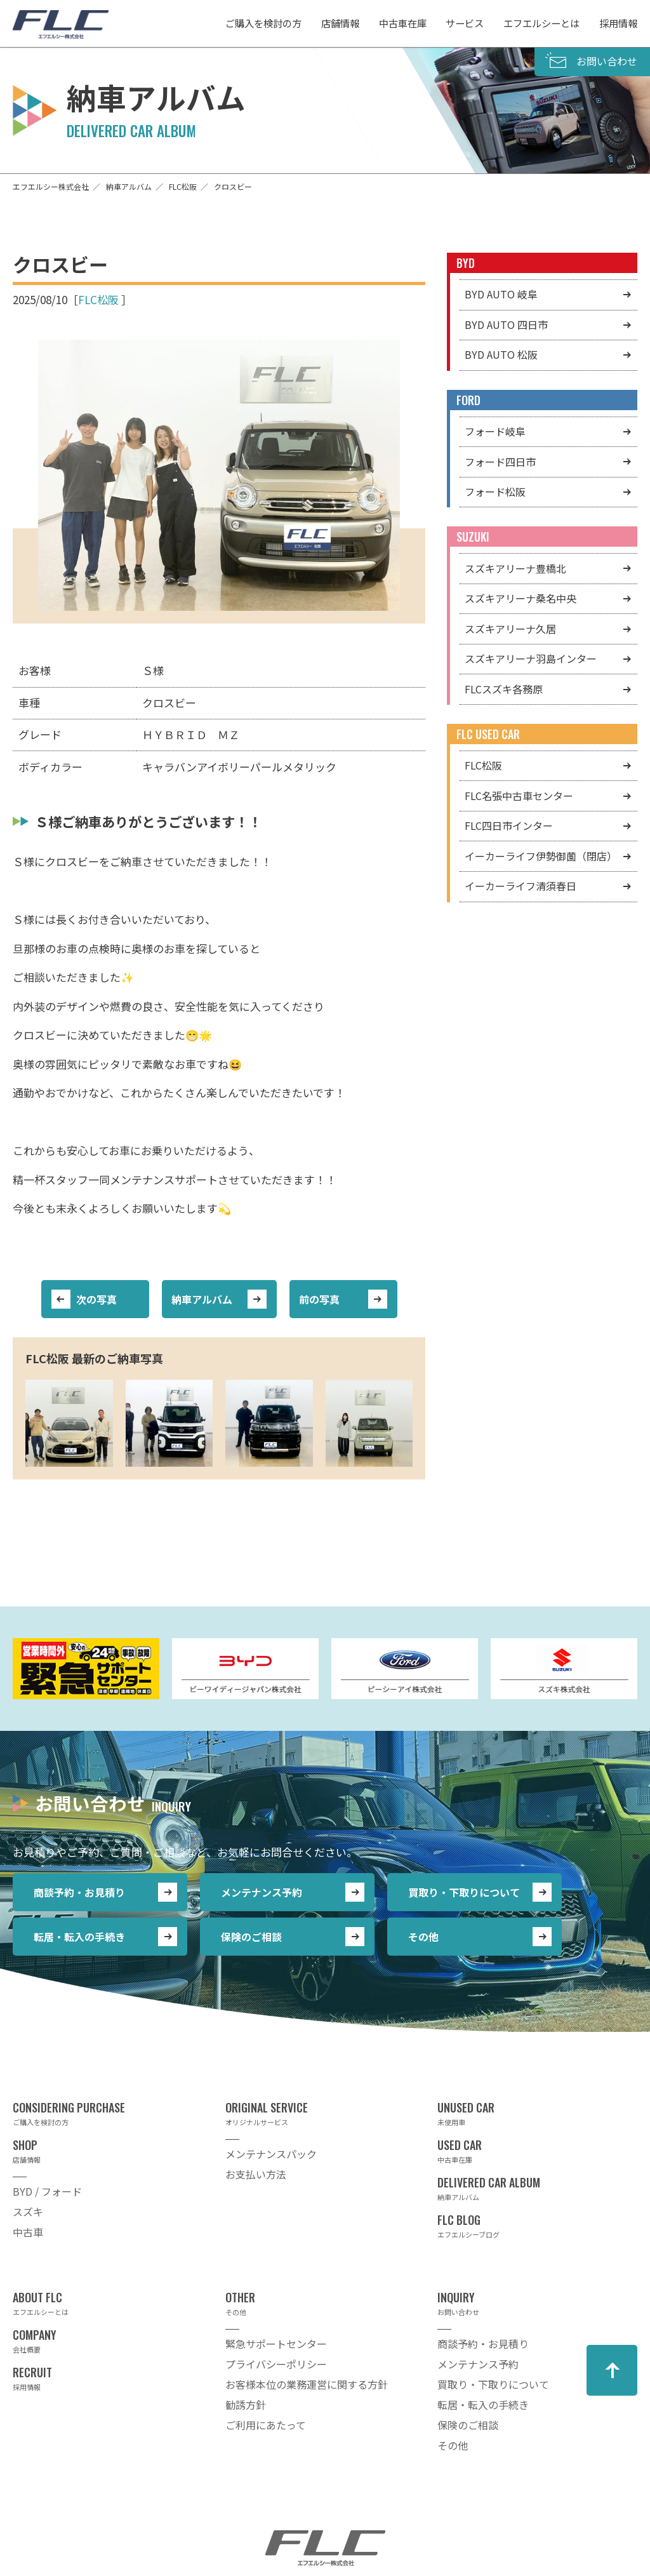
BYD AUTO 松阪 (501, 354)
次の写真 (96, 1299)
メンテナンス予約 (261, 1892)
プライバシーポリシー (276, 2364)
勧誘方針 (245, 2404)
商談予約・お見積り (79, 1892)
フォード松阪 (495, 491)
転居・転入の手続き (79, 1936)
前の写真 (319, 1299)
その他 (423, 1936)
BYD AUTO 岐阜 (501, 294)
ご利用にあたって (265, 2425)
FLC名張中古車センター (519, 795)
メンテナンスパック (271, 2154)
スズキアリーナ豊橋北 (515, 568)
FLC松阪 (98, 299)
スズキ (28, 2211)
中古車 (28, 2232)
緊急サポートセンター (276, 2344)
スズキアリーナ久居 (510, 628)
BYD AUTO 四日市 (506, 324)
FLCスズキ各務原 (504, 689)
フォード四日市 (500, 461)
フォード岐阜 (495, 431)
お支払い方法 (255, 2174)
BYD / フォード (47, 2191)
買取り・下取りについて (464, 1892)
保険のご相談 (251, 1936)
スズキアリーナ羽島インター (531, 658)
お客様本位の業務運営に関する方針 (306, 2384)
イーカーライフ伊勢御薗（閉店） (541, 856)
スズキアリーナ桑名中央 (520, 598)
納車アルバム (201, 1299)
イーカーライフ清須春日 (520, 885)
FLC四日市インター (509, 825)
